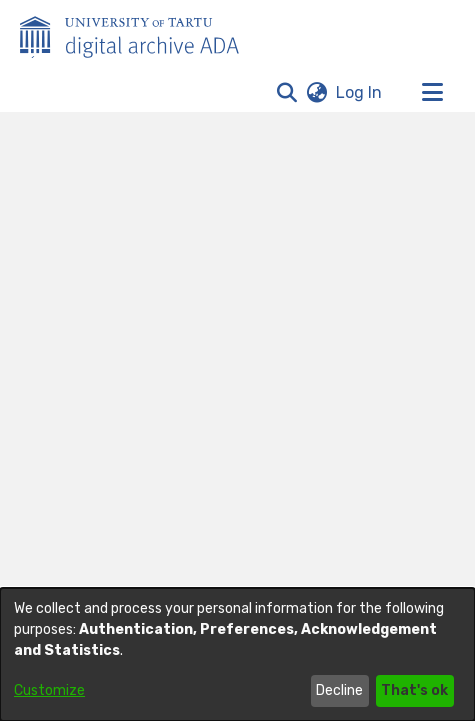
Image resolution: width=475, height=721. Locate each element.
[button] (286, 93)
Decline (339, 690)
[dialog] (237, 654)
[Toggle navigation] (432, 93)
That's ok (414, 690)
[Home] (140, 33)
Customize (49, 690)
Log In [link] (360, 92)
